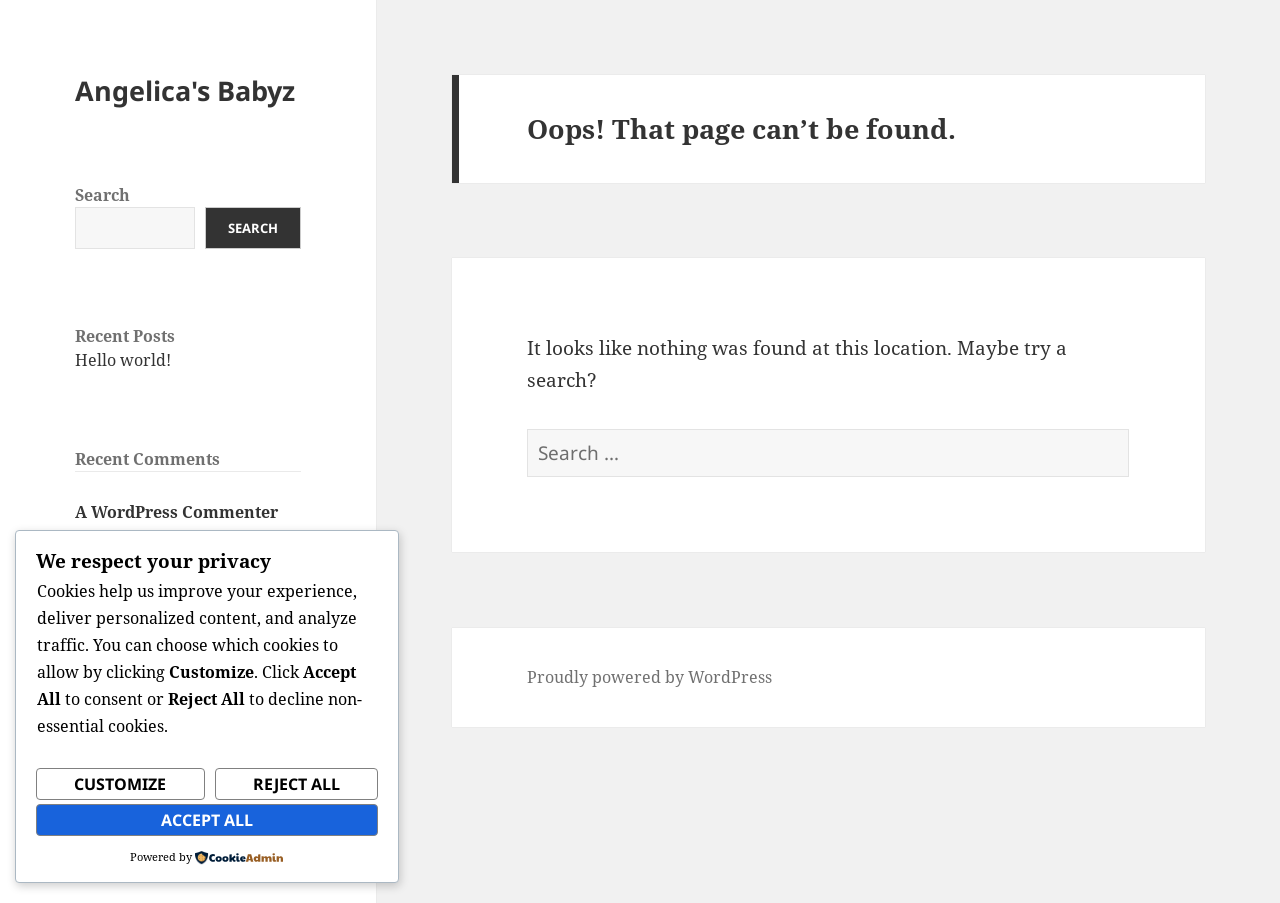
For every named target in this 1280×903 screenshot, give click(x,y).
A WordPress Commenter (176, 512)
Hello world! (123, 360)
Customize (120, 784)
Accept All (207, 820)
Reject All (296, 784)
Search (102, 195)
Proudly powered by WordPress (649, 677)
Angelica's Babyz (185, 90)
